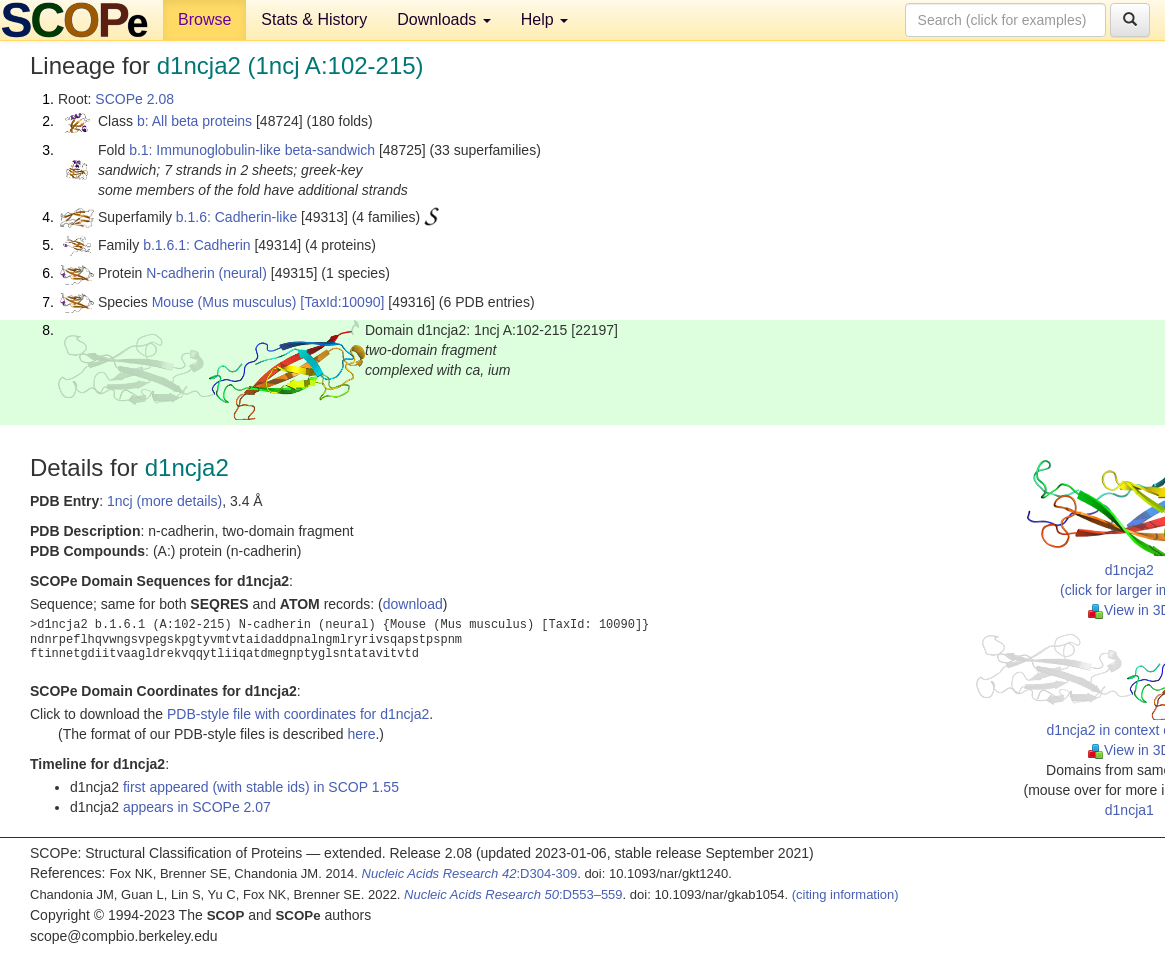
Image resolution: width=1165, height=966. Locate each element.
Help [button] (544, 19)
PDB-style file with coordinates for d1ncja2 (298, 714)
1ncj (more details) (164, 501)
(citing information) (845, 894)
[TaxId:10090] (342, 302)
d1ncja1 (1129, 810)
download (413, 604)
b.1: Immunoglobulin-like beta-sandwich (252, 150)
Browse (204, 19)
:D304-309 (470, 873)
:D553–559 (513, 894)
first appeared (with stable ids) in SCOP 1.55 (261, 787)
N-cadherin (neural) (206, 273)
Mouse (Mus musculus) (224, 302)
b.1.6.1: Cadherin (196, 245)
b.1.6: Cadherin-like (236, 217)
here (361, 734)
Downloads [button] (444, 19)
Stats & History (314, 19)
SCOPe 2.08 (134, 99)
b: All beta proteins (194, 121)
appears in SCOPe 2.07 (197, 807)
